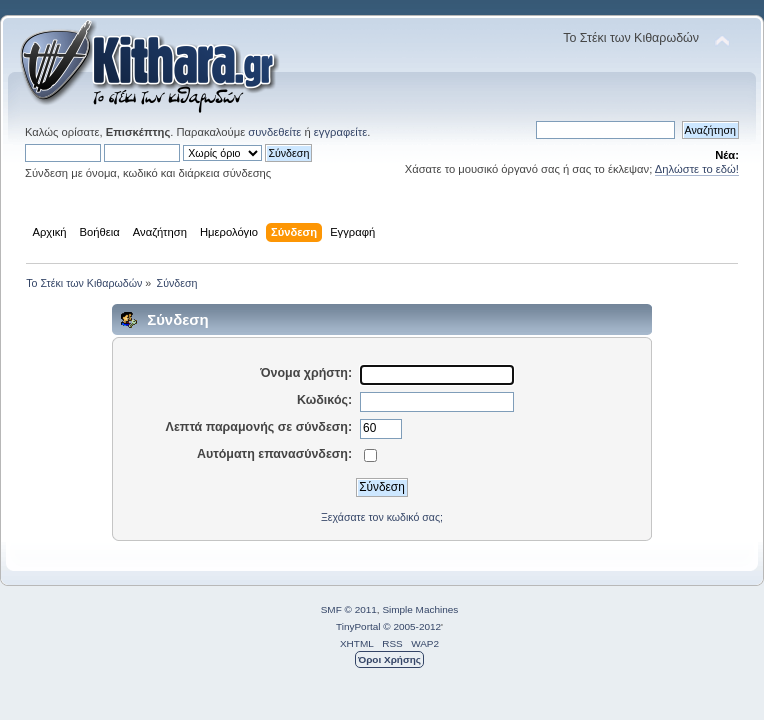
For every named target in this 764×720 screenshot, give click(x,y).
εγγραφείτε (340, 132)
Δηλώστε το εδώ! (697, 169)
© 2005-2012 (412, 626)
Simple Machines (420, 609)
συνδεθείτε (274, 132)
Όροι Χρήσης (389, 659)
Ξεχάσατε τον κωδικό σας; (382, 517)
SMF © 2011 (349, 609)
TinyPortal (358, 626)
